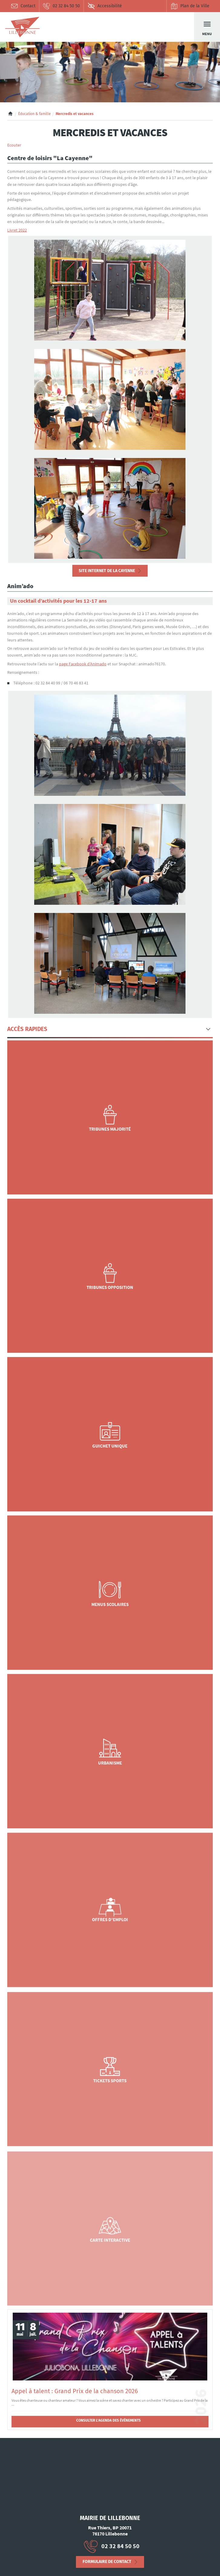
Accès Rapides (27, 1029)
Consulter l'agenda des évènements (108, 2420)
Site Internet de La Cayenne (107, 570)
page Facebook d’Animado (83, 664)
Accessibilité (104, 6)
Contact (23, 6)
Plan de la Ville (189, 6)
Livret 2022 (17, 230)
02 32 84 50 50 (61, 6)
